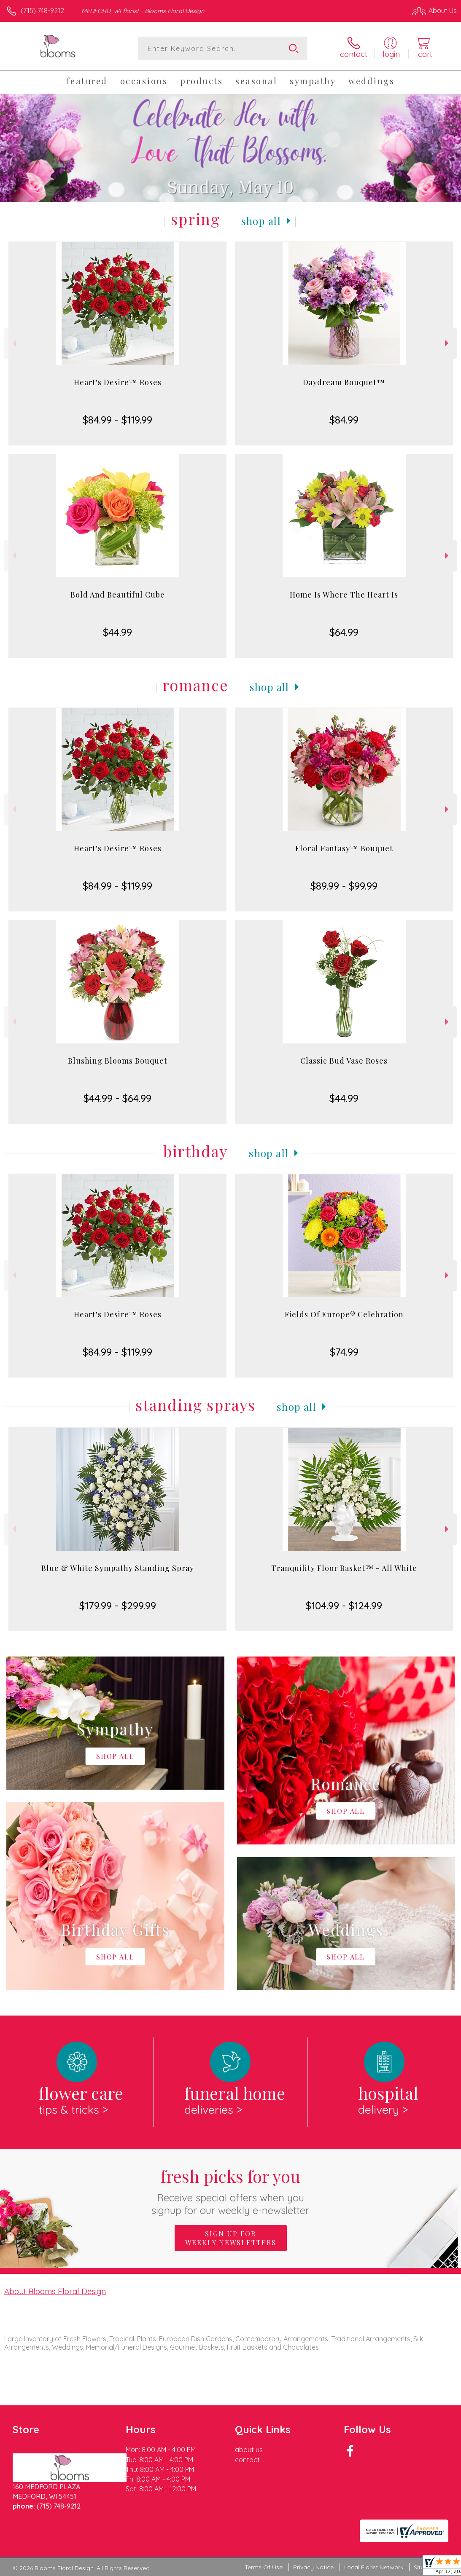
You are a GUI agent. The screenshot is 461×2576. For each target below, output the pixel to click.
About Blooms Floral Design (55, 2291)
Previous (13, 343)
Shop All (261, 221)
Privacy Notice (313, 2567)
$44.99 (117, 632)
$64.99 (344, 632)
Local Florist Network (373, 2567)
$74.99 (344, 1352)
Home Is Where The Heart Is (344, 595)
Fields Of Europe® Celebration (344, 1314)
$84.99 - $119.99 (117, 419)
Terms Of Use (264, 2567)
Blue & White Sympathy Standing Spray (117, 1568)
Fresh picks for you (230, 2191)
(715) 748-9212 (42, 10)
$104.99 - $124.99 (344, 1605)
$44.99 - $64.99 (117, 1098)
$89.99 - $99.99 (343, 885)
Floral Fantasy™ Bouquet (344, 848)
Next (448, 343)
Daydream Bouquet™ (344, 382)
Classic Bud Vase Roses (344, 1061)
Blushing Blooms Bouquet (117, 1061)
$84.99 (344, 419)
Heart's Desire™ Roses (118, 382)
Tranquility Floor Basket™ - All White (344, 1568)
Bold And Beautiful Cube (117, 595)
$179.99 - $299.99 (117, 1605)
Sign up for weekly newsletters (230, 2238)
